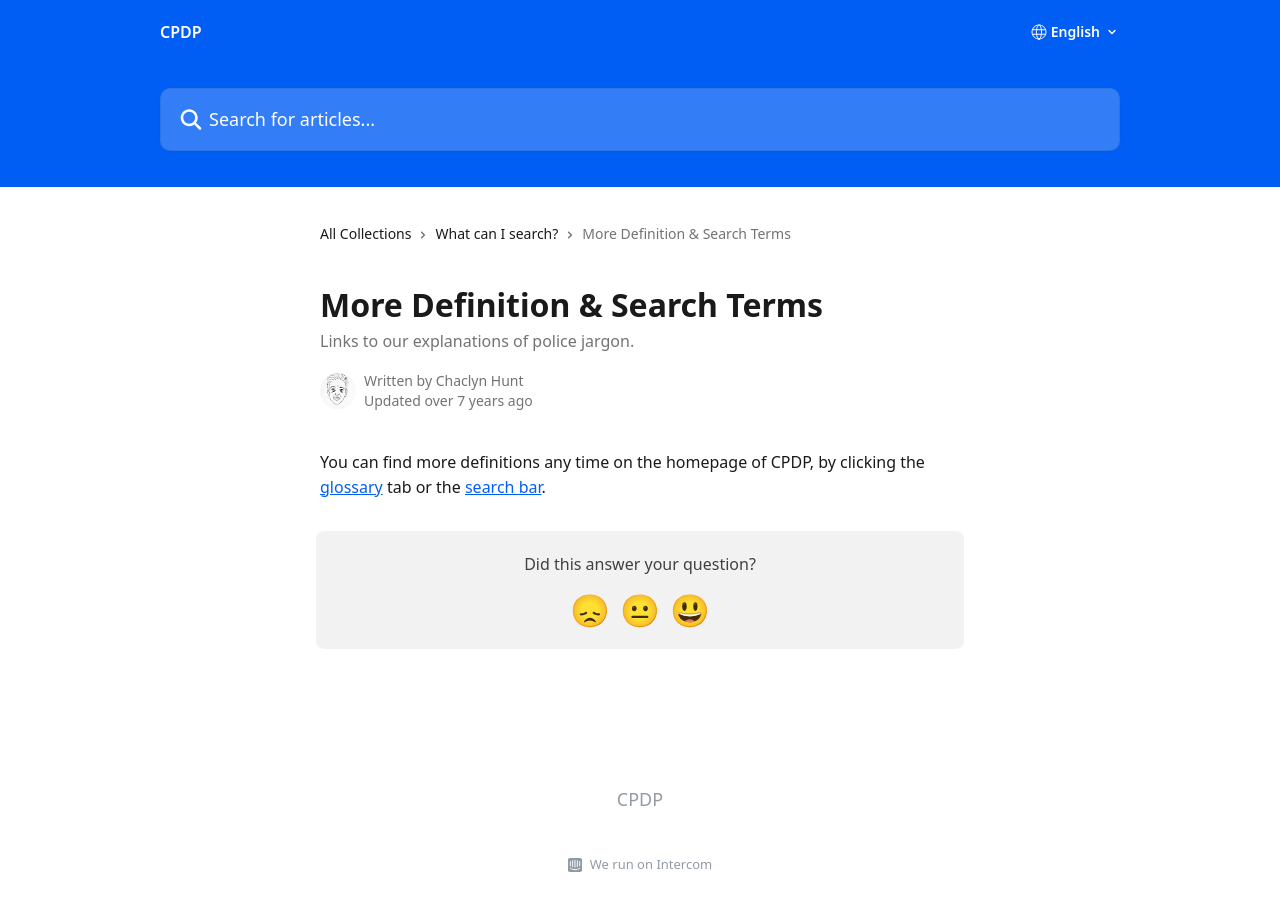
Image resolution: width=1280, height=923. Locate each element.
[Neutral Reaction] (640, 609)
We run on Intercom (651, 864)
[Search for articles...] (640, 119)
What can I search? (496, 233)
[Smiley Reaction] (690, 609)
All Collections (365, 233)
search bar (503, 487)
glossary (351, 487)
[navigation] (555, 242)
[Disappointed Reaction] (590, 609)
